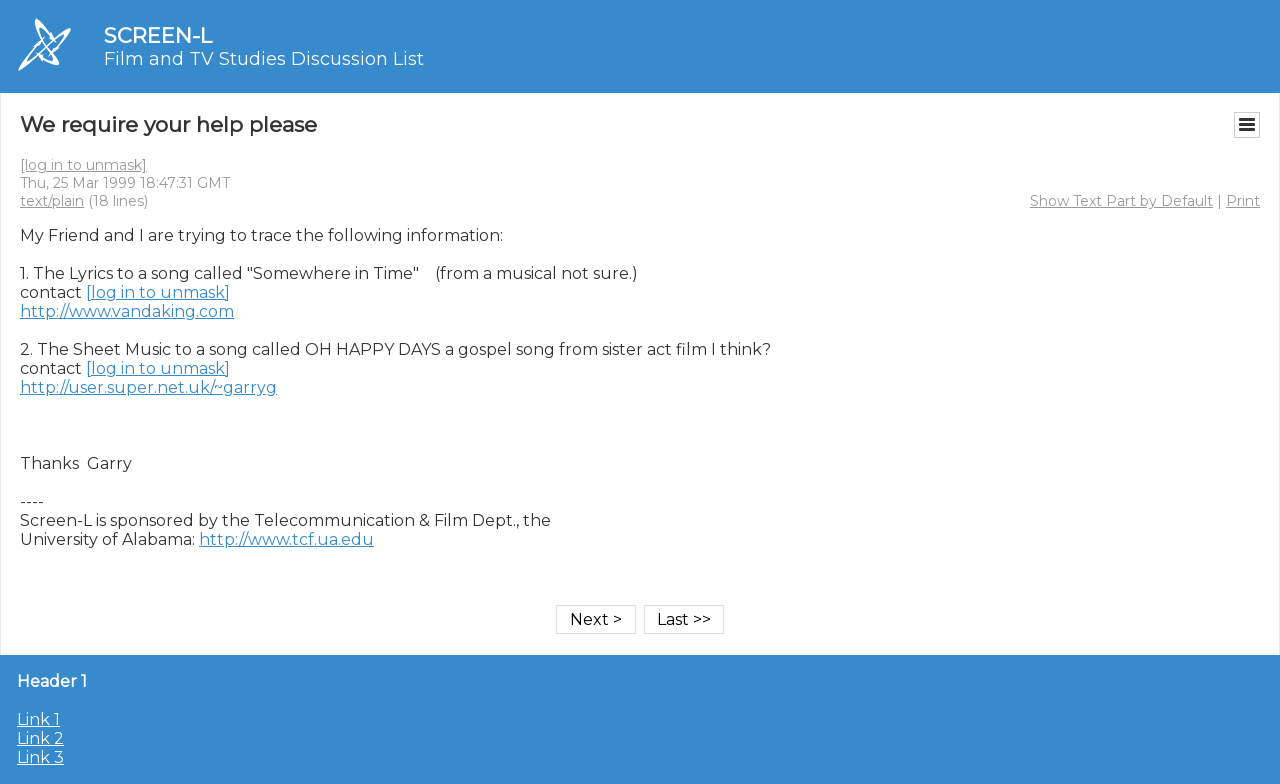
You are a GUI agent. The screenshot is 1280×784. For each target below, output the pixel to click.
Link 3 (40, 757)
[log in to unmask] (83, 165)
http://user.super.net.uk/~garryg (148, 387)
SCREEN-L (158, 35)
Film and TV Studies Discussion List (264, 59)
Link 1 (38, 719)
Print (1243, 201)
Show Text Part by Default (1121, 201)
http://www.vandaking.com (127, 311)
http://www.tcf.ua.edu (286, 539)
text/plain (52, 201)
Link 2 (40, 738)
